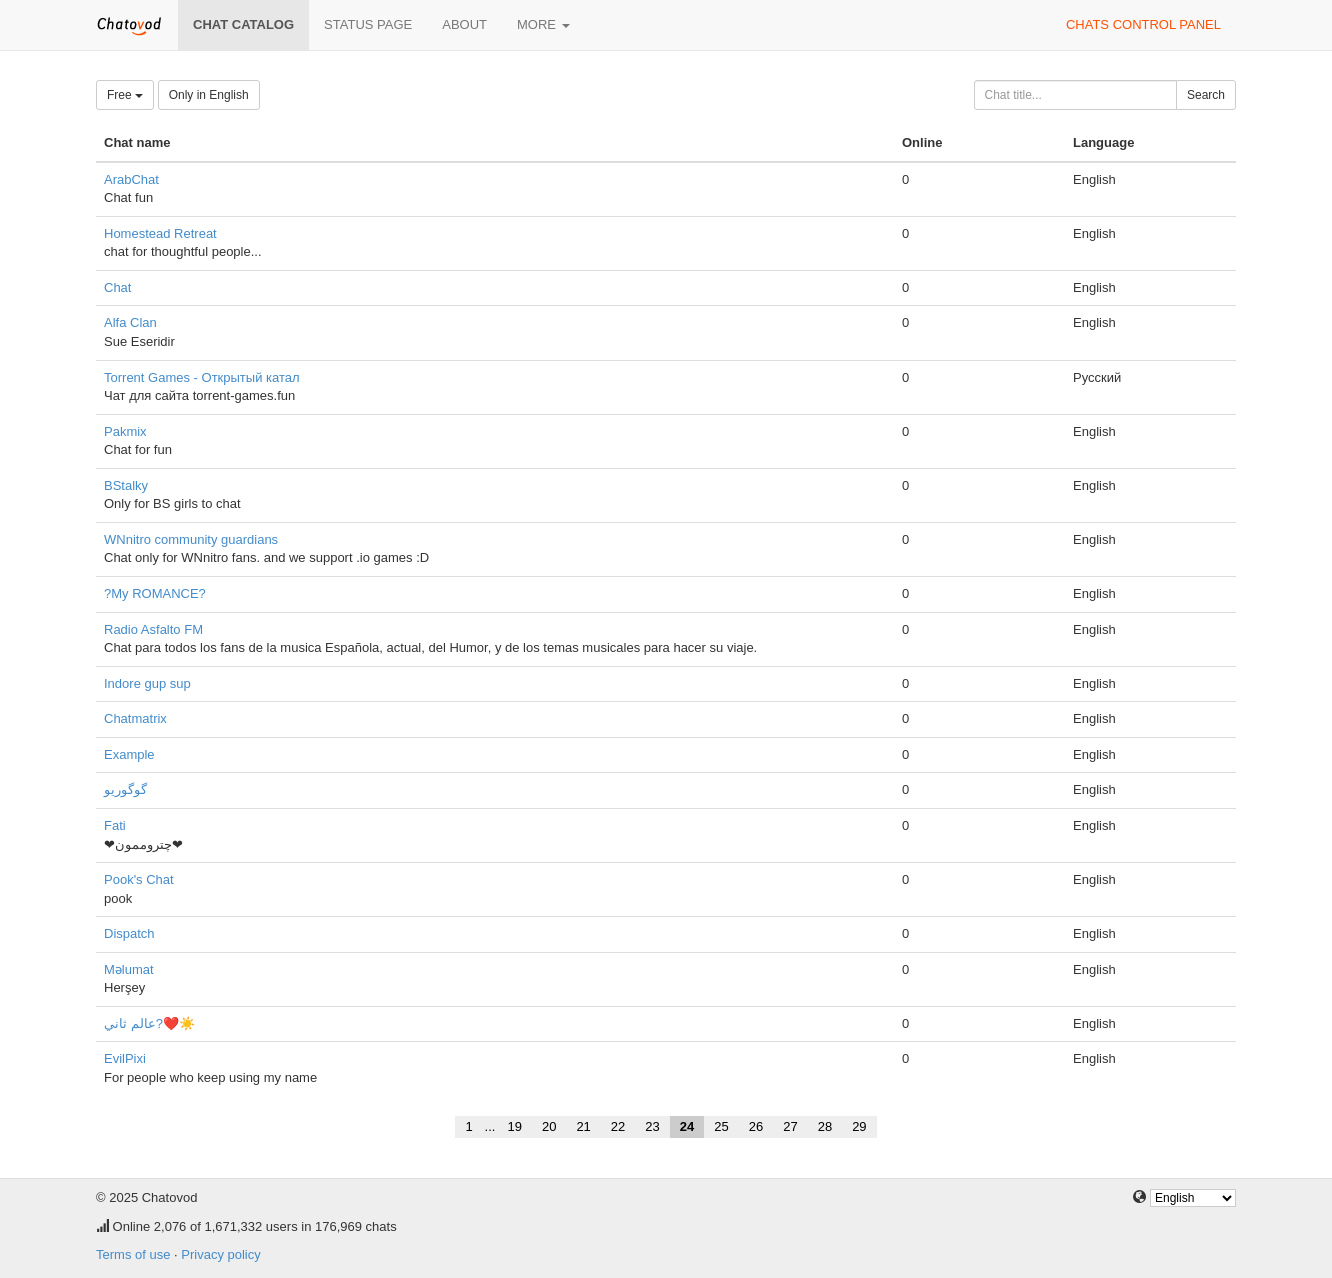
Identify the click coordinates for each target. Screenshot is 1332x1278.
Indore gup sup (147, 683)
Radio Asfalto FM (153, 629)
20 (549, 1126)
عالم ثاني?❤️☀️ (149, 1023)
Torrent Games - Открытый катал (202, 377)
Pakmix (125, 431)
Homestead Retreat (160, 233)
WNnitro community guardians (191, 539)
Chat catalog (243, 24)
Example (129, 754)
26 (756, 1126)
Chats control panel (1143, 24)
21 (583, 1126)
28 (825, 1126)
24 (687, 1126)
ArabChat (131, 179)
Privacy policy (220, 1254)
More (543, 24)
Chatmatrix (135, 718)
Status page (368, 24)
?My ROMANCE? (155, 593)
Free (125, 95)
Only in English (209, 95)
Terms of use (133, 1254)
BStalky (126, 485)
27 (790, 1126)
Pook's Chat (139, 879)
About (464, 24)
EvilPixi (125, 1058)
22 (618, 1126)
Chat (117, 287)
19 (514, 1126)
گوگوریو (125, 789)
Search (1206, 95)
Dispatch (129, 933)
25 (721, 1126)
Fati (115, 825)
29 (859, 1126)
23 (652, 1126)
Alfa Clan (130, 322)
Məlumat (129, 969)
